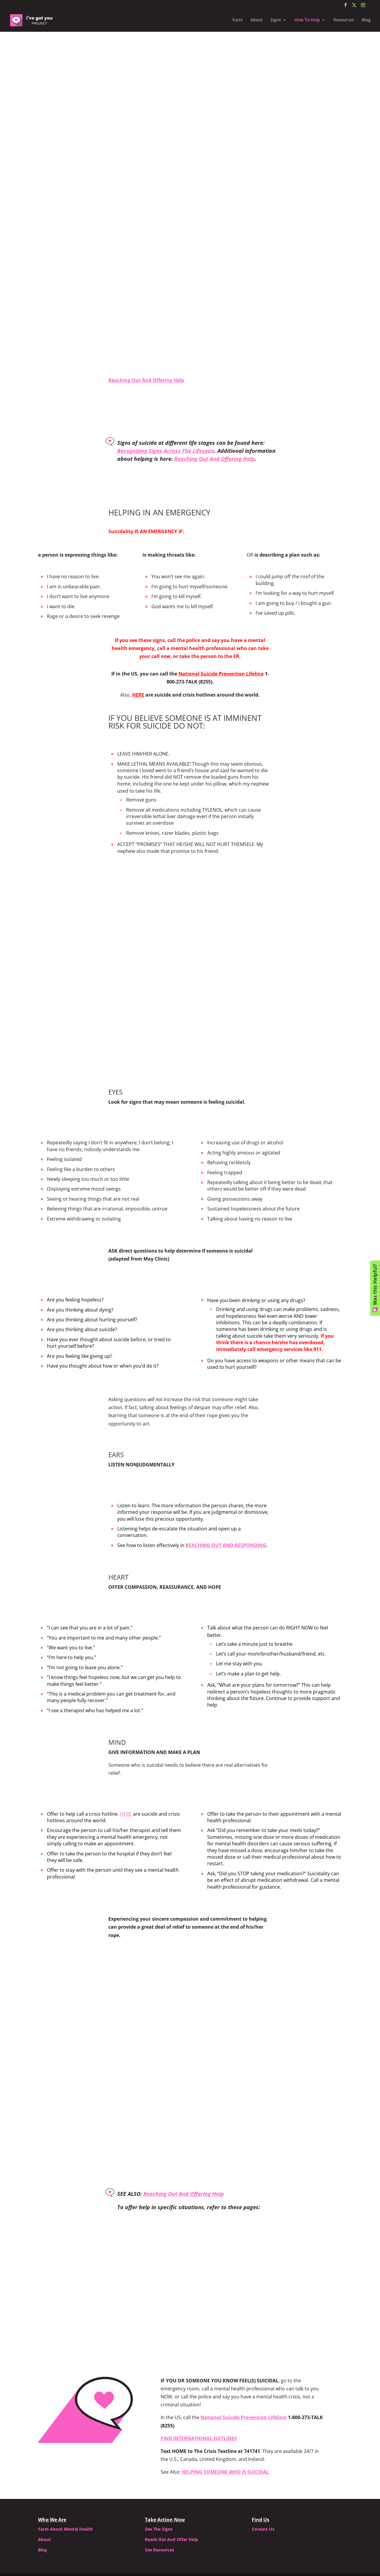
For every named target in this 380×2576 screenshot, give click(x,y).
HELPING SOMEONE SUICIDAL (190, 2219)
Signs (275, 21)
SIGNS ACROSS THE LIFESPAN (291, 2219)
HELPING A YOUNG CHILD (89, 2180)
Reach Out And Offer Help (171, 2486)
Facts (237, 21)
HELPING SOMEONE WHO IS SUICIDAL (225, 2419)
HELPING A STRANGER (291, 2180)
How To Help (307, 21)
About (256, 21)
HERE (126, 1761)
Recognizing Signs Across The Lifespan (165, 450)
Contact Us (263, 2476)
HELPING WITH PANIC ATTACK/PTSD (190, 2185)
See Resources (159, 2496)
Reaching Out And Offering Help (146, 208)
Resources (343, 21)
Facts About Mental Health (65, 2476)
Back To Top (190, 2271)
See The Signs (158, 2476)
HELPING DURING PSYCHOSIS (89, 2219)
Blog (366, 21)
